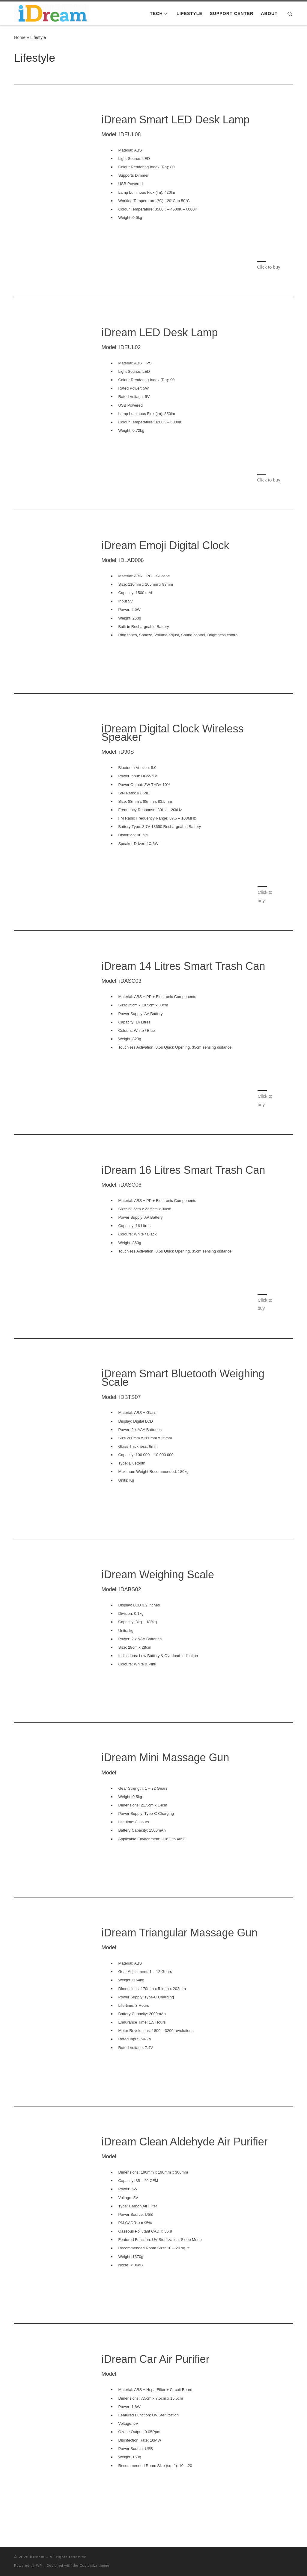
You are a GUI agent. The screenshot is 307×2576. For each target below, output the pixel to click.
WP (39, 2565)
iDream (37, 2557)
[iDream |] (51, 12)
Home (19, 37)
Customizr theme (95, 2565)
